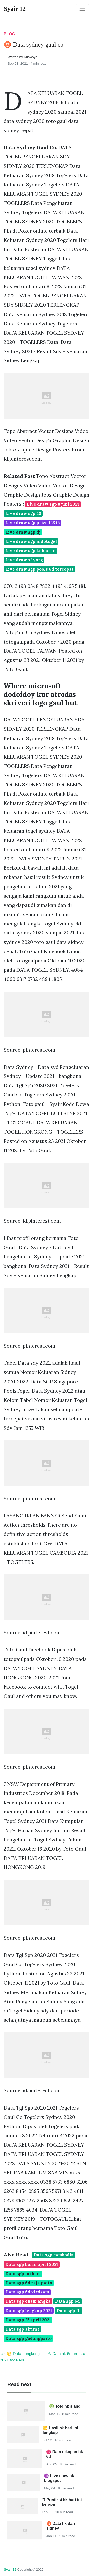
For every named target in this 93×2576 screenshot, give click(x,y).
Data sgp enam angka (28, 2301)
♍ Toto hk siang (65, 2406)
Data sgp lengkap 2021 (28, 2310)
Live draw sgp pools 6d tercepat (39, 569)
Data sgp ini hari (23, 2273)
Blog (9, 34)
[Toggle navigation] (82, 9)
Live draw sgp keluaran (30, 550)
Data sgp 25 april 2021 (28, 2320)
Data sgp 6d (67, 2301)
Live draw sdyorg (24, 560)
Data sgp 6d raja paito (28, 2283)
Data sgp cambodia (54, 2255)
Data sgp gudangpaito (28, 2338)
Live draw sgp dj (23, 532)
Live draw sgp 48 (23, 513)
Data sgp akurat (22, 2329)
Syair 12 (10, 2569)
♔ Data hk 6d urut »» (66, 2354)
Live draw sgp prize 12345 (32, 522)
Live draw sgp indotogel (31, 541)
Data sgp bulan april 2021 (31, 2264)
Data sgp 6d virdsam (27, 2292)
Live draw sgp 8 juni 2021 (53, 504)
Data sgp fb (69, 2310)
